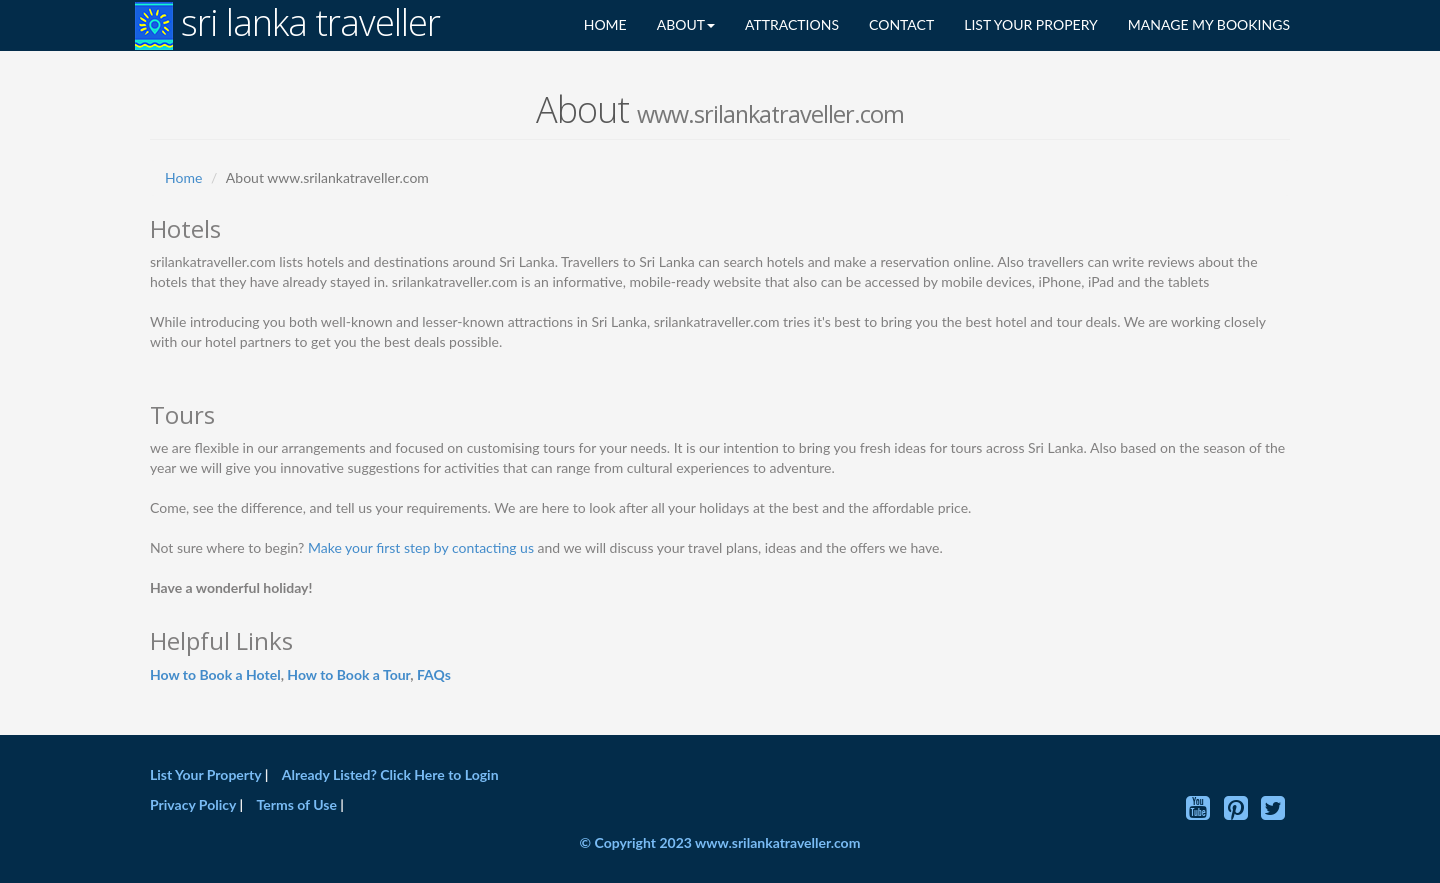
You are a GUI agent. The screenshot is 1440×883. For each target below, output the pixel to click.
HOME (605, 24)
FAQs (434, 674)
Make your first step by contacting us (421, 547)
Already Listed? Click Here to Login (390, 774)
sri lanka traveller (287, 25)
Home (183, 177)
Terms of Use (297, 804)
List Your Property (205, 774)
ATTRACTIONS (792, 24)
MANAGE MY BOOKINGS (1209, 24)
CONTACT (901, 24)
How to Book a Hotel (215, 674)
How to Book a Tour (348, 674)
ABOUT (686, 24)
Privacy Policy (194, 804)
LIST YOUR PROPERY (1031, 24)
